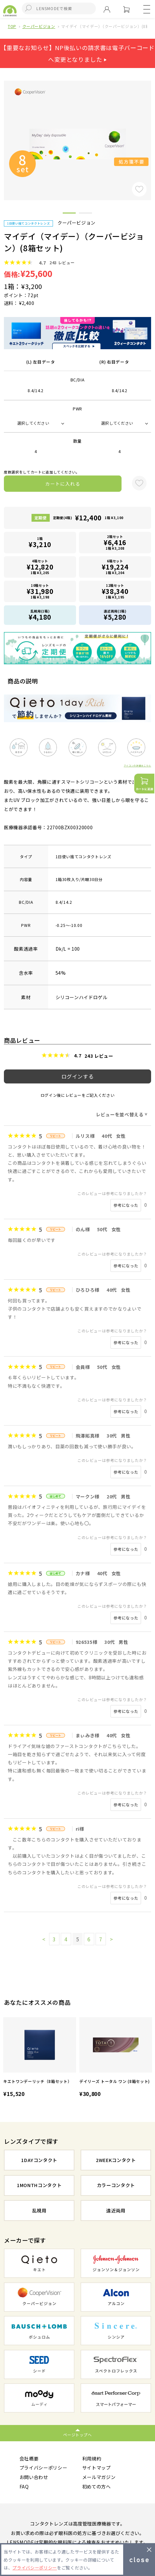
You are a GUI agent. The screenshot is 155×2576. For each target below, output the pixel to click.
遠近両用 (115, 2210)
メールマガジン (99, 2476)
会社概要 (29, 2458)
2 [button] (85, 214)
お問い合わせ (33, 2476)
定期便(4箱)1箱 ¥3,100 (88, 517)
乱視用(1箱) (39, 615)
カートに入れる (62, 483)
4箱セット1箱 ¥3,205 (39, 566)
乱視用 (39, 2210)
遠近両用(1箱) (114, 615)
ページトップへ (77, 2434)
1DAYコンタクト (39, 2159)
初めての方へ (96, 2486)
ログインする (77, 1076)
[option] (39, 2058)
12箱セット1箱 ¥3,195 (114, 591)
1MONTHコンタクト (39, 2185)
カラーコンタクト (116, 2185)
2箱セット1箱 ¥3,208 (114, 542)
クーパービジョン (38, 26)
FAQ (24, 2486)
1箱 (39, 542)
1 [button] (69, 214)
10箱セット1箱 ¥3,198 (39, 591)
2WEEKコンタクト (116, 2159)
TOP (12, 26)
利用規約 (91, 2458)
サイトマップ (96, 2467)
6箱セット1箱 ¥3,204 (114, 566)
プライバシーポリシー (43, 2467)
